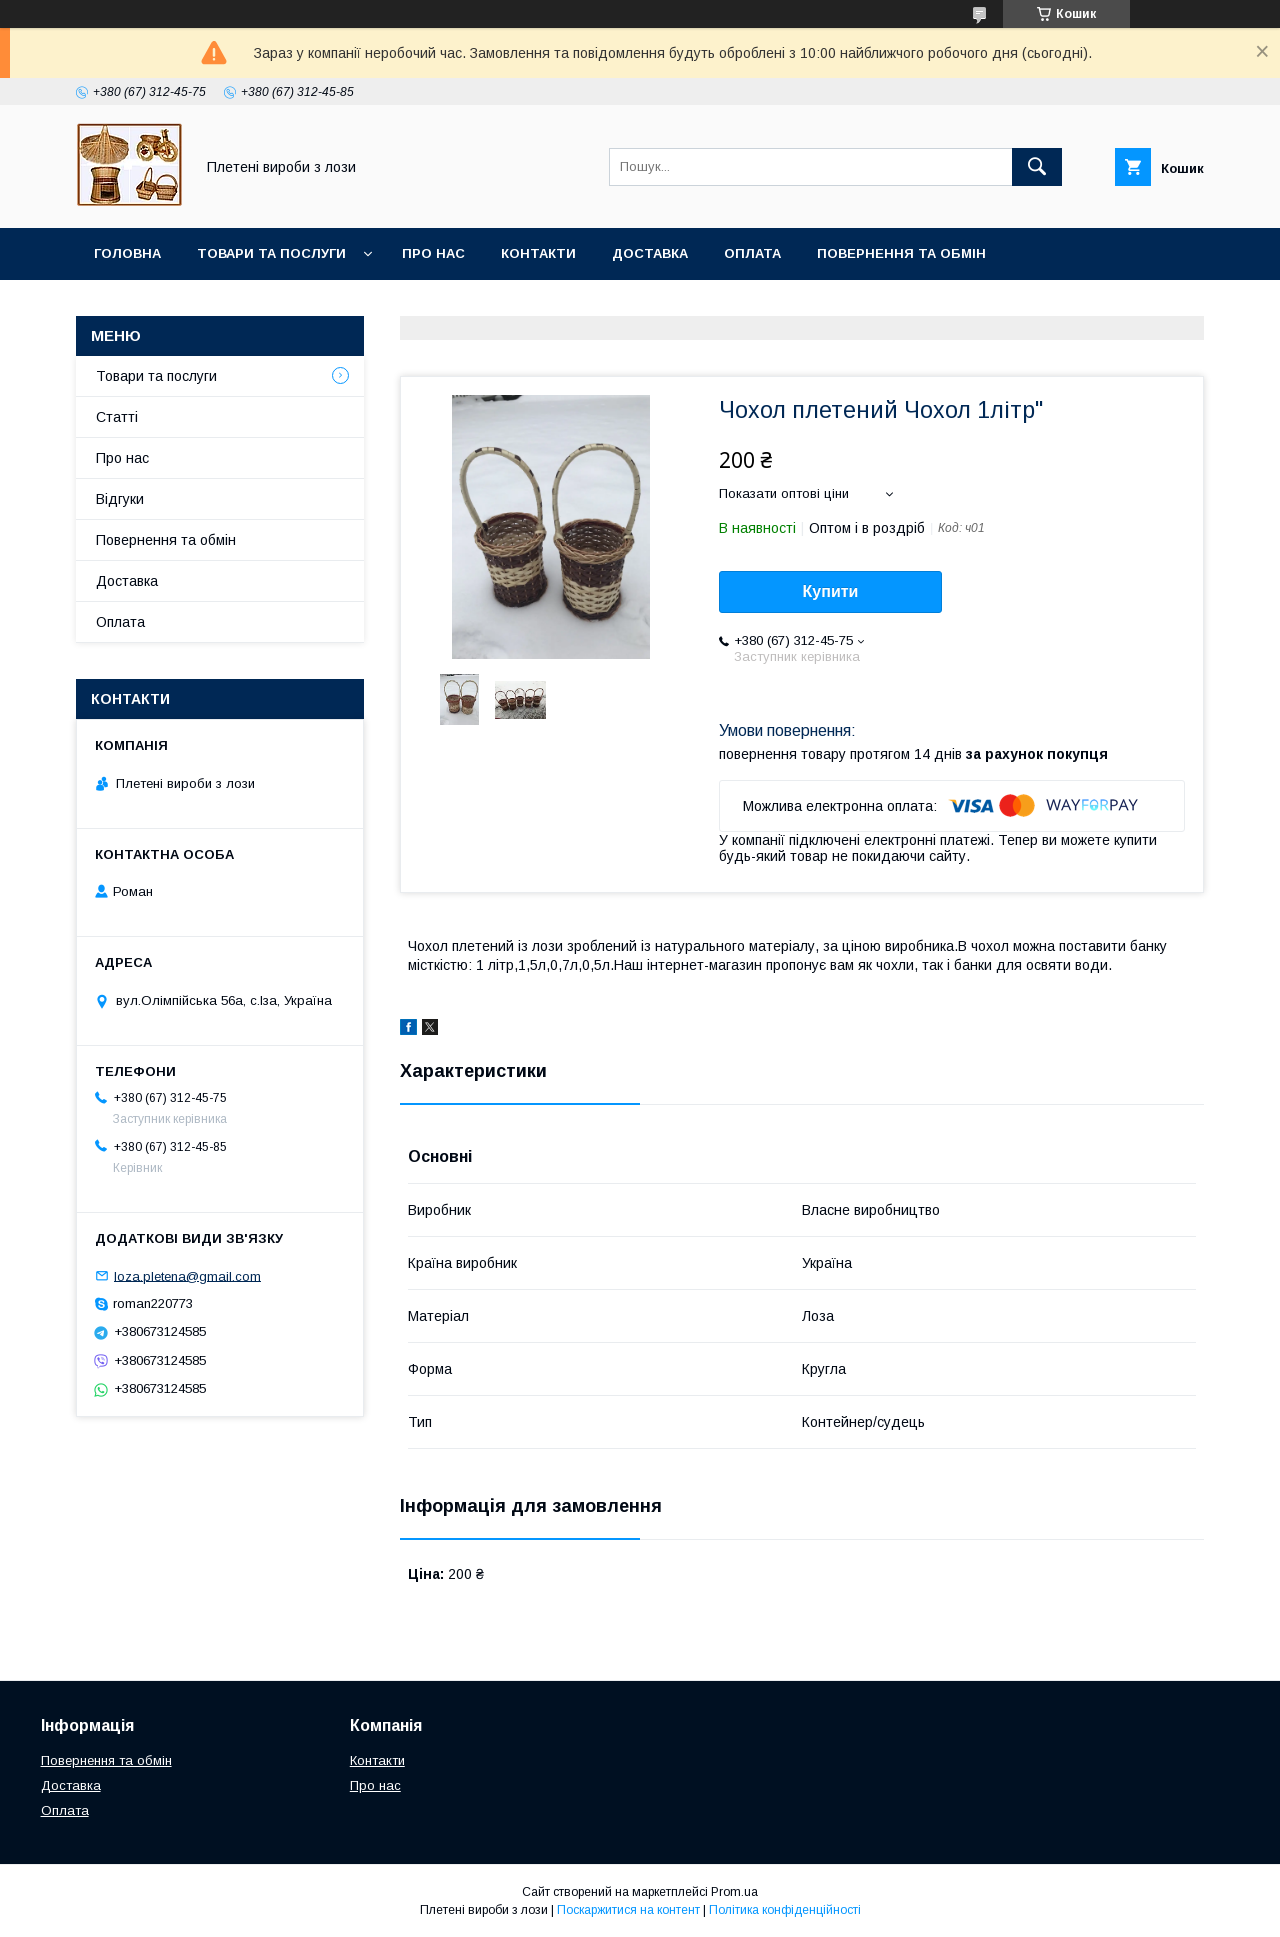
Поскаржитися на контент (628, 1910)
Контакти (538, 253)
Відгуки (120, 499)
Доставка (650, 253)
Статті (117, 417)
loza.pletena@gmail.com (187, 1275)
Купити (831, 591)
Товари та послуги (271, 253)
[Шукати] (1037, 167)
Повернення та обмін (901, 253)
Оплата (752, 253)
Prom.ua (734, 1892)
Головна (127, 253)
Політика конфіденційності (785, 1910)
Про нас (433, 253)
